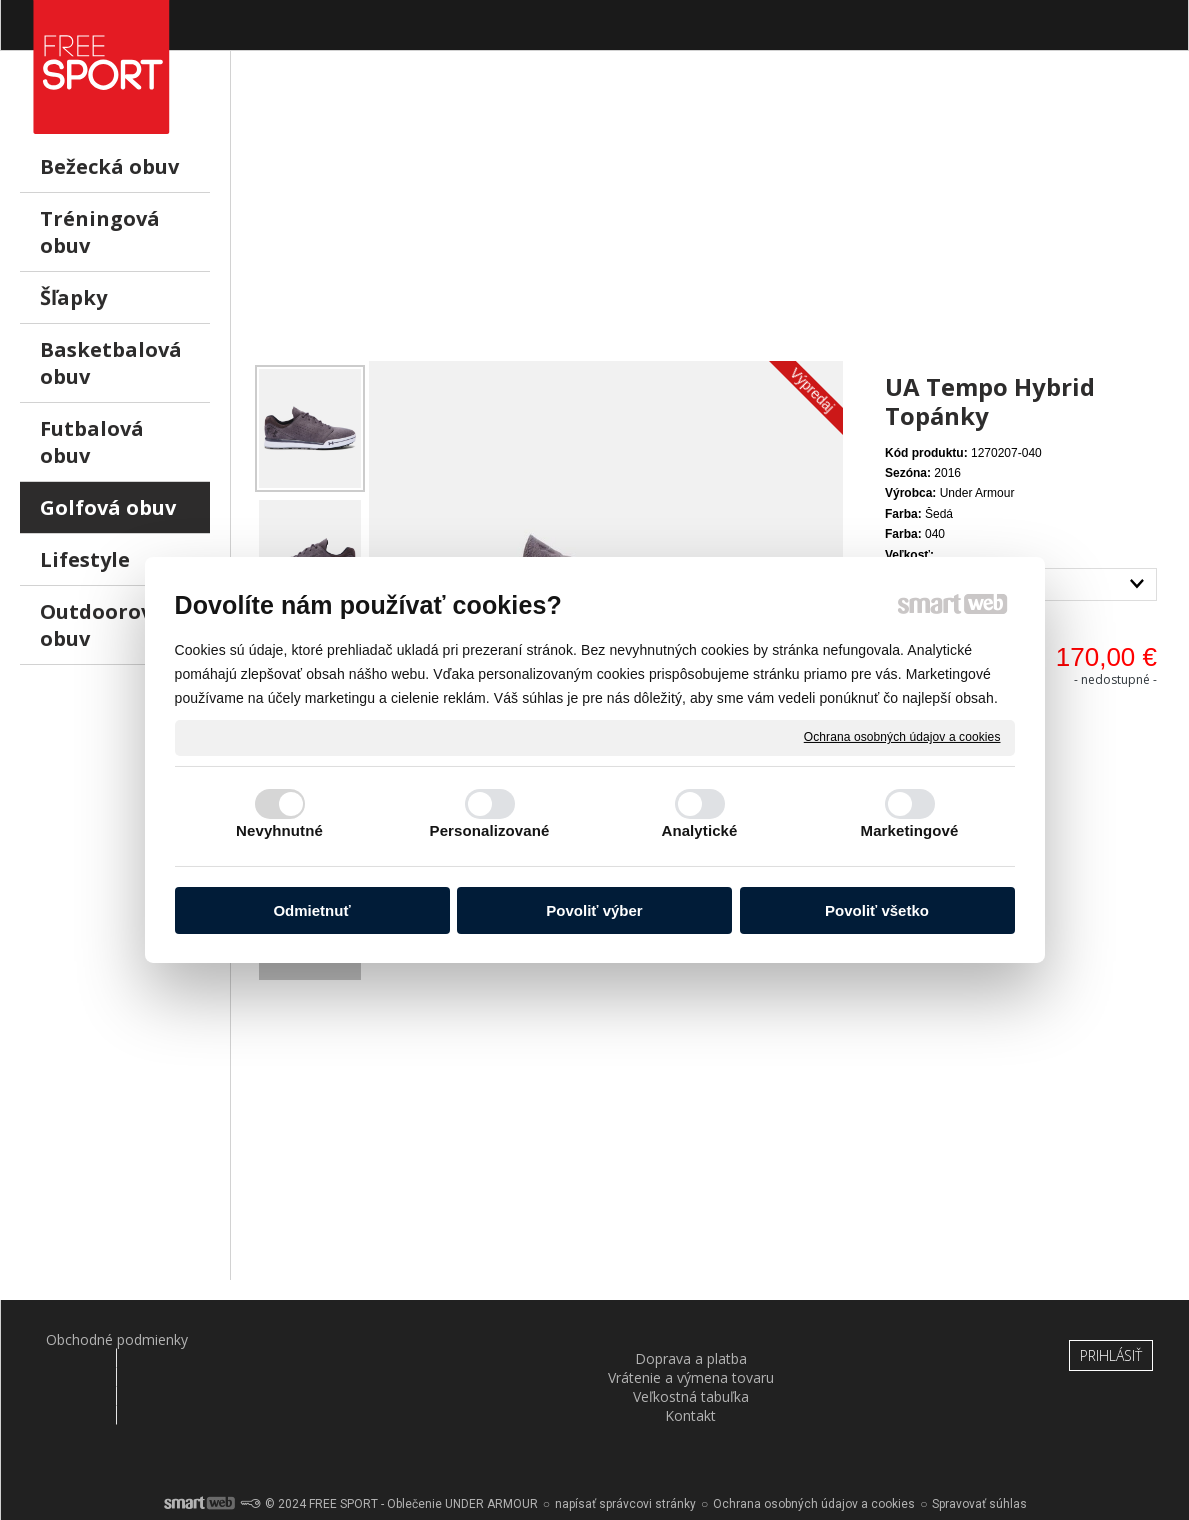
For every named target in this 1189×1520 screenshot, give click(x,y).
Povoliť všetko (877, 910)
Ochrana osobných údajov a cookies (902, 737)
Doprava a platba (300, 1339)
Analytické (699, 830)
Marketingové (910, 830)
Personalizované (490, 830)
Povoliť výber (594, 910)
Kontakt (889, 1339)
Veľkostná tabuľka (693, 1339)
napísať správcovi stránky (625, 1450)
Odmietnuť (311, 910)
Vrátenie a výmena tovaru (497, 1339)
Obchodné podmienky (104, 1339)
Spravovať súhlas (979, 1450)
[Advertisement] (710, 221)
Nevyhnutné (279, 830)
